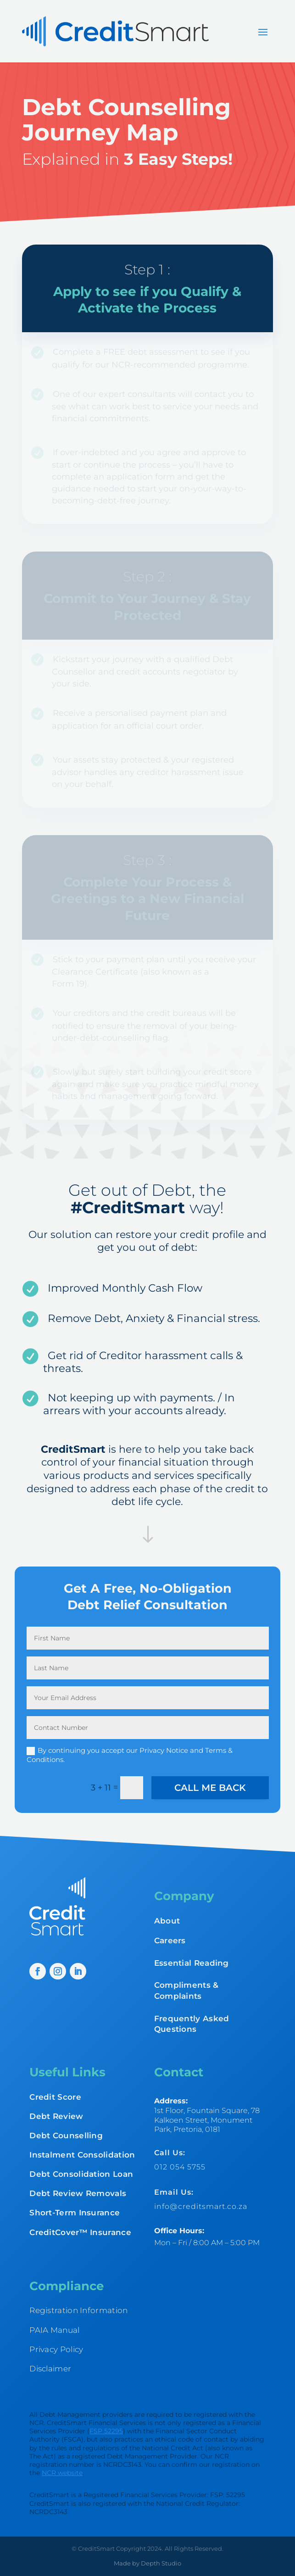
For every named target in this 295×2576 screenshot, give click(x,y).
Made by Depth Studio (147, 2563)
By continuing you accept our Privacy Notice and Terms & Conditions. (130, 1755)
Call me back (210, 1787)
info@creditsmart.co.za (200, 2206)
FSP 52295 (106, 2431)
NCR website (62, 2473)
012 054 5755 (180, 2167)
